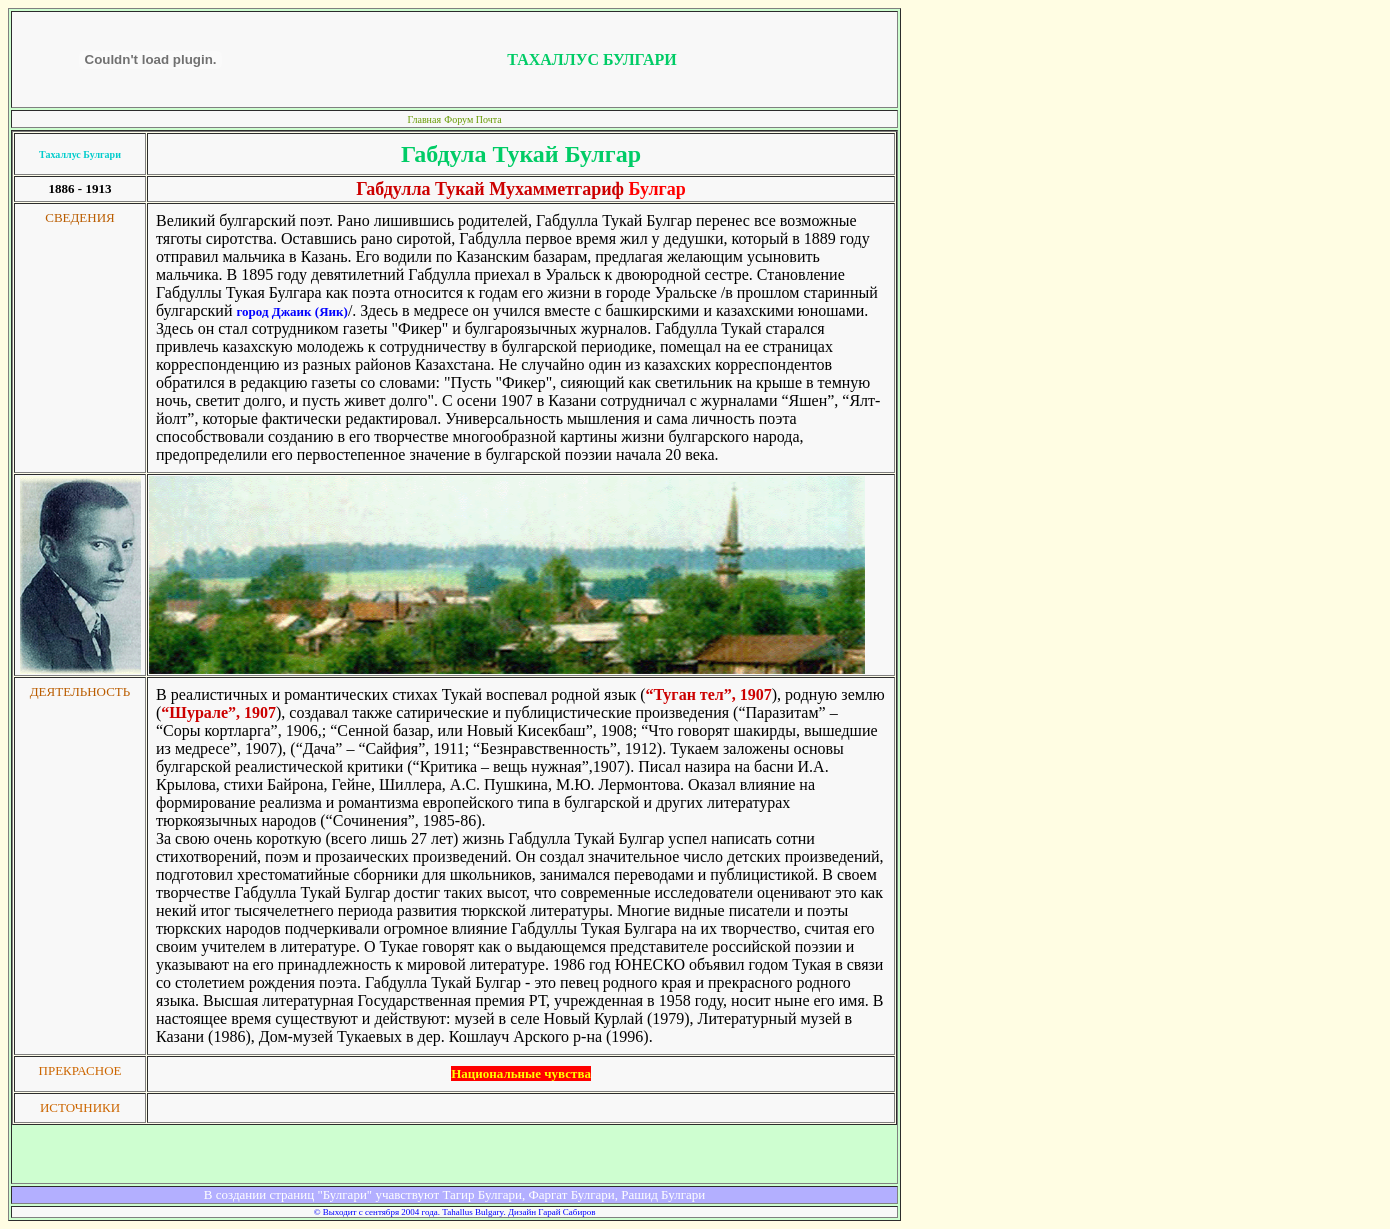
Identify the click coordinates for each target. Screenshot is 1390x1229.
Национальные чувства (521, 1073)
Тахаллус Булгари (80, 154)
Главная (424, 119)
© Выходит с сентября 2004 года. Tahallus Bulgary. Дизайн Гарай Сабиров (455, 1212)
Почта (489, 119)
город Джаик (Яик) (291, 311)
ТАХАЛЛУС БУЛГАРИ (591, 59)
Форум (459, 119)
